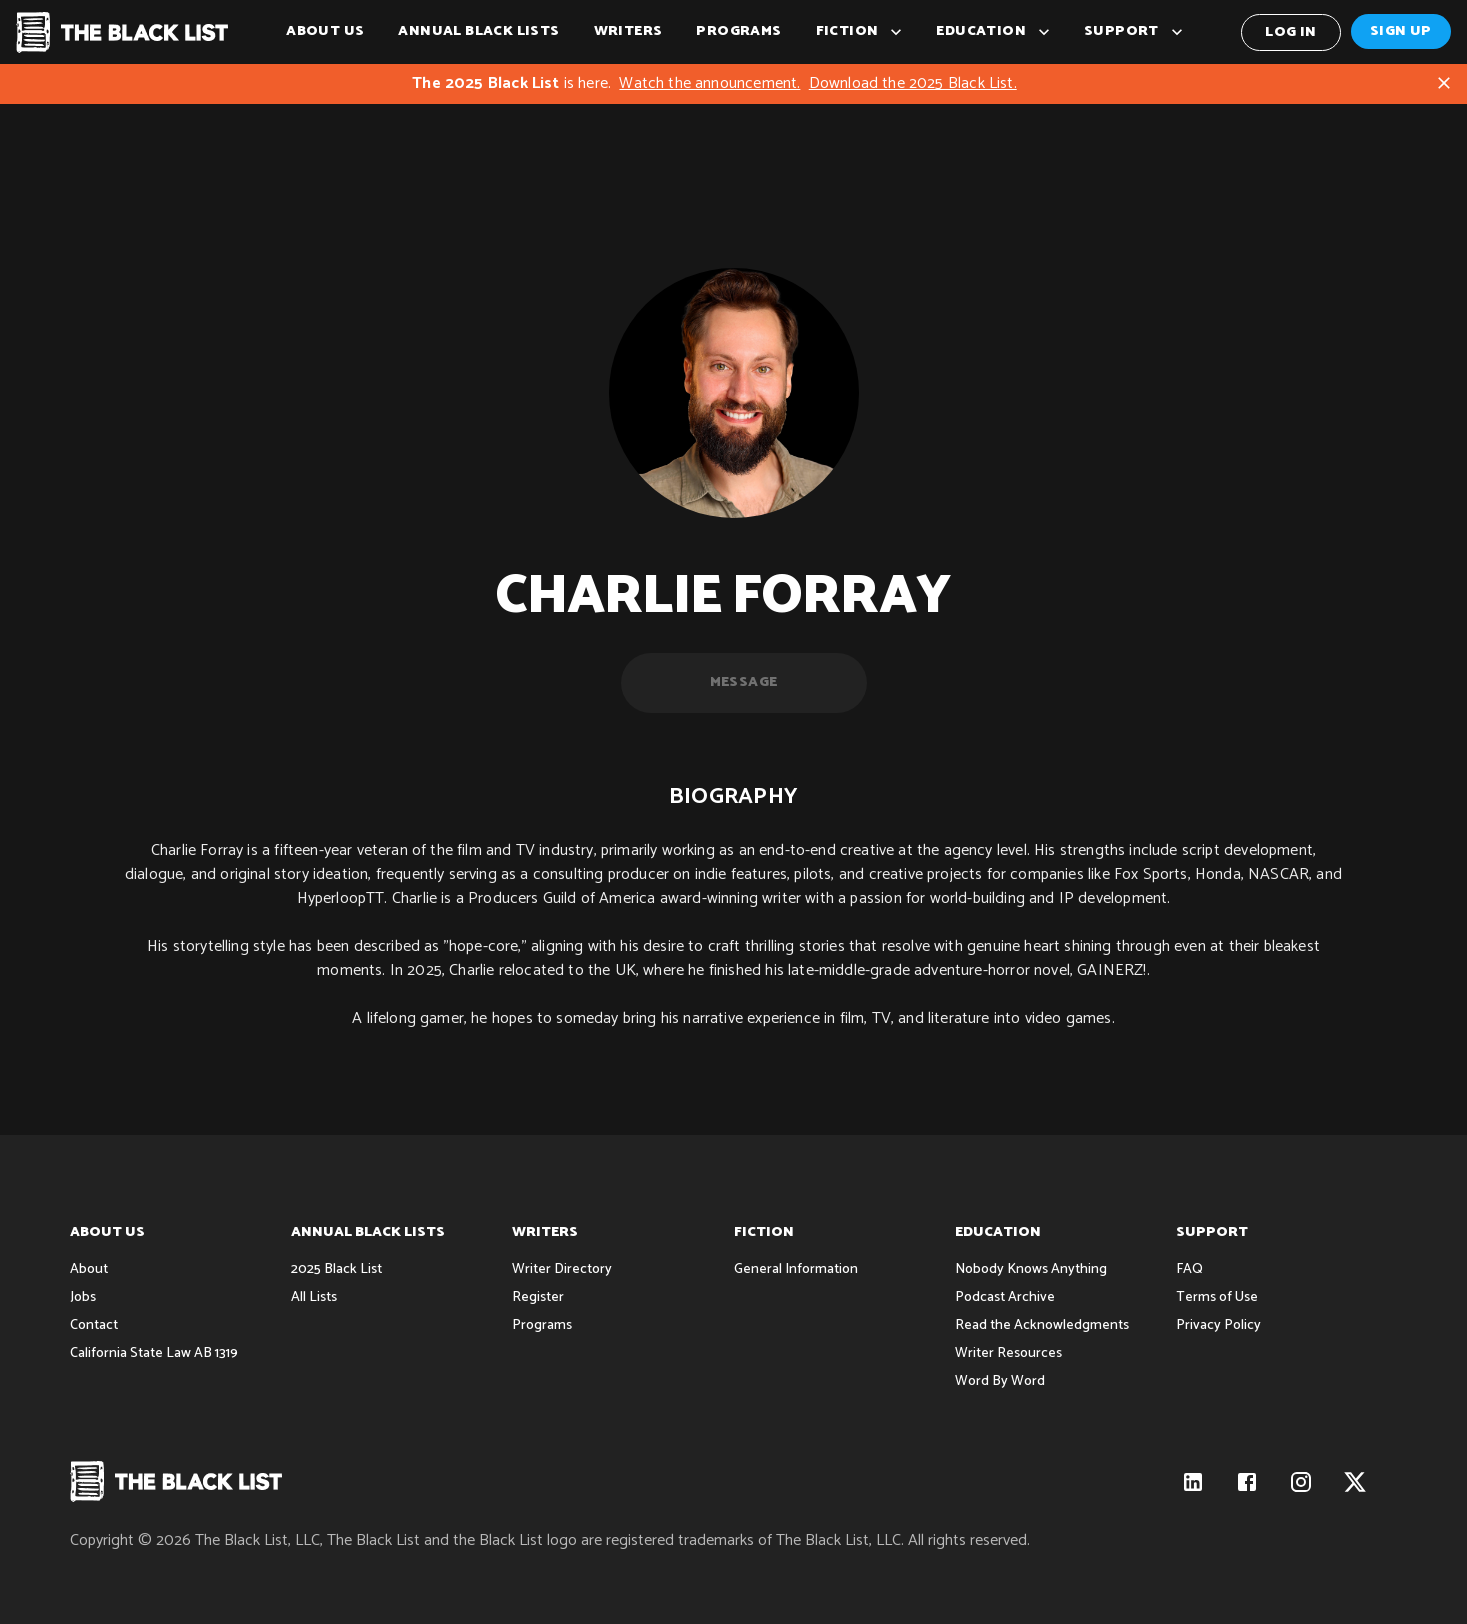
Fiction (859, 32)
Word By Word (1000, 1381)
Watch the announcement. (709, 83)
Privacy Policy (1218, 1325)
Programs (738, 32)
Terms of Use (1217, 1297)
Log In (1291, 32)
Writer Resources (1008, 1353)
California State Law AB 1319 (154, 1353)
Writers (628, 32)
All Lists (314, 1297)
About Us (325, 32)
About (89, 1269)
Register (538, 1297)
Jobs (83, 1297)
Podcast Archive (1005, 1297)
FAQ (1189, 1269)
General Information (796, 1269)
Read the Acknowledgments (1042, 1325)
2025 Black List (336, 1269)
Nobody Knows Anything (1031, 1269)
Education (993, 32)
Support (1133, 32)
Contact (94, 1325)
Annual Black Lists (478, 32)
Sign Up (1401, 31)
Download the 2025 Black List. (913, 83)
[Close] (1444, 83)
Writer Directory (562, 1269)
